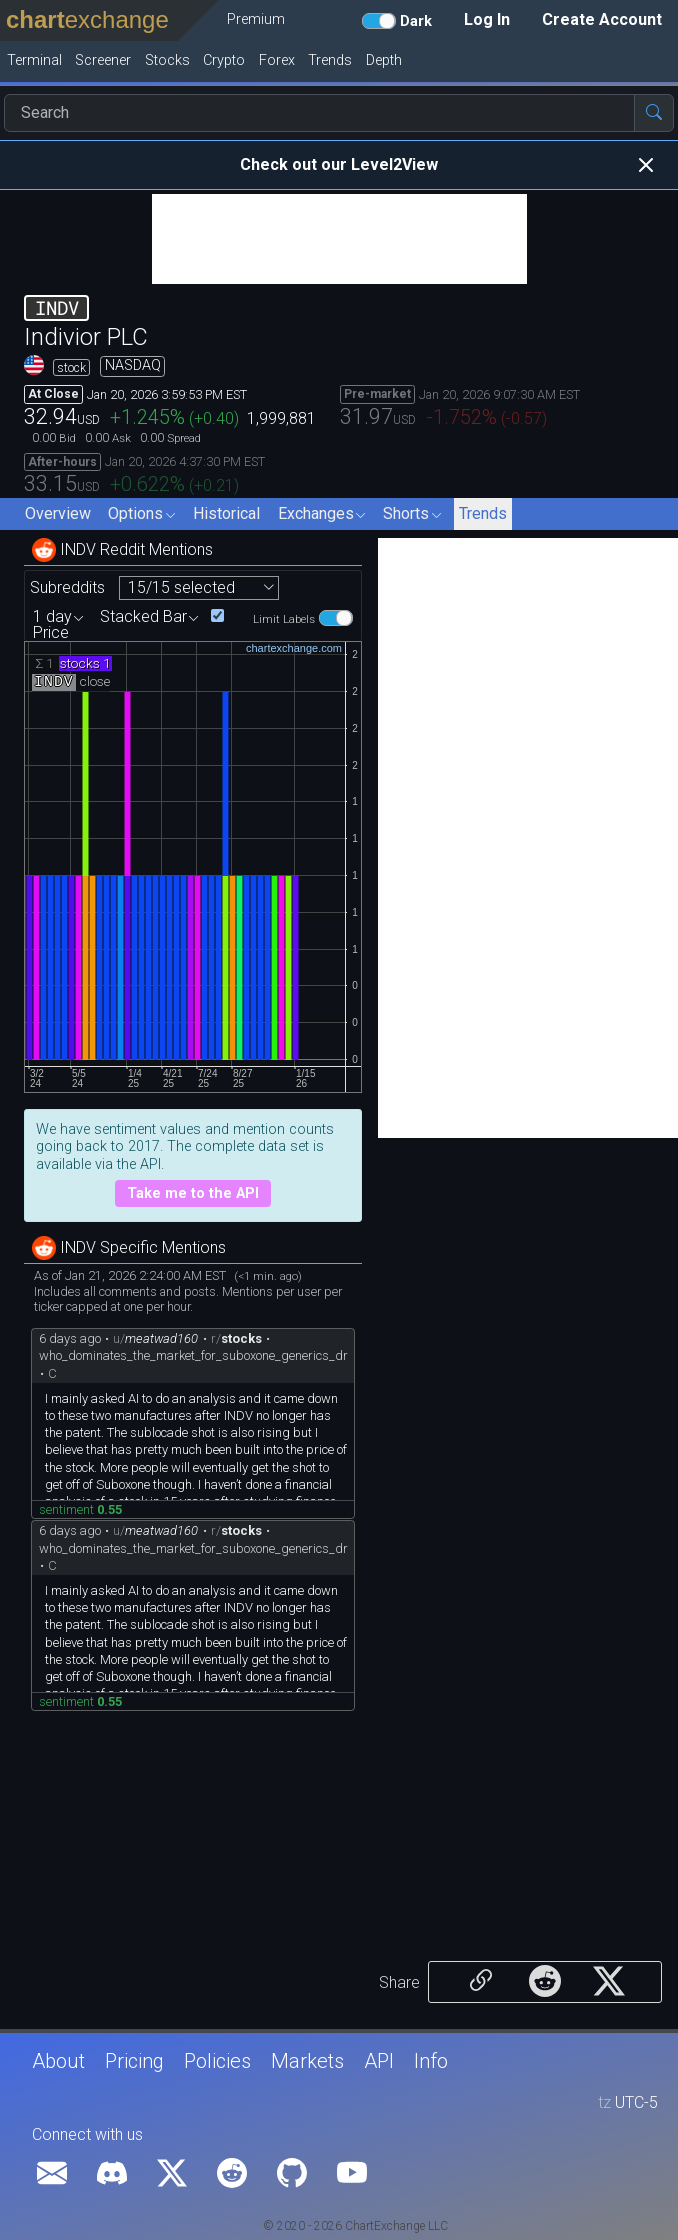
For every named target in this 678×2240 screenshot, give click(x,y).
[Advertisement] (339, 239)
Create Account (602, 19)
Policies (217, 2061)
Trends (483, 513)
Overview (58, 513)
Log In (487, 19)
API (379, 2061)
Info (431, 2061)
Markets (307, 2061)
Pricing (134, 2061)
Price (51, 633)
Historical (226, 513)
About (58, 2061)
